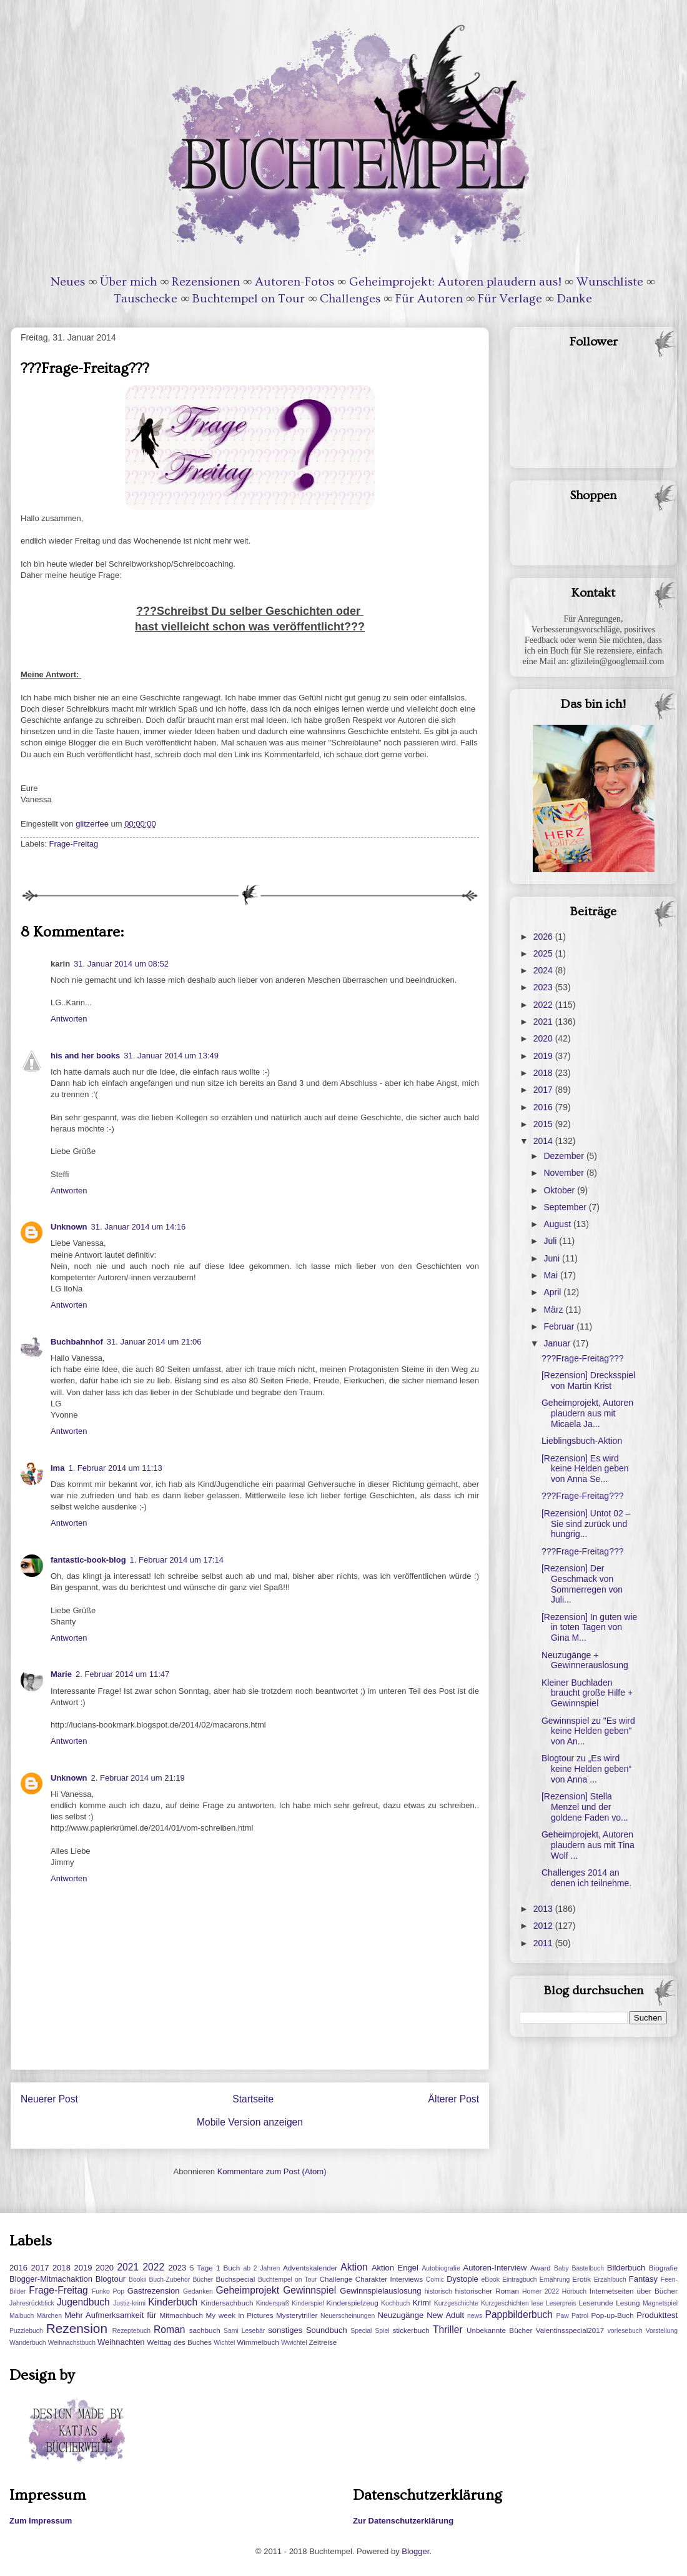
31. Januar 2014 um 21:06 (154, 1341)
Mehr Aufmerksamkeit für (110, 2315)
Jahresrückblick (31, 2303)
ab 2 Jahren (261, 2268)
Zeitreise (323, 2342)
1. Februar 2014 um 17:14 (177, 1559)
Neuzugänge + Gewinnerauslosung (584, 1660)
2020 (544, 1038)
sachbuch (204, 2330)
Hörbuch (574, 2291)
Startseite (253, 2099)
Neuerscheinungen (347, 2315)
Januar (558, 1343)
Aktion (353, 2267)
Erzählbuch (610, 2279)
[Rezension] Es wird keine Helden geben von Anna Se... (585, 1468)
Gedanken (198, 2291)
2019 (544, 1056)
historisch (438, 2291)
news (474, 2315)
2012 (544, 1926)
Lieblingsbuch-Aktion (581, 1441)
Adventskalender (310, 2268)
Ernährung (555, 2279)
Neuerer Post (49, 2099)
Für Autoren (429, 299)
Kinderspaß (272, 2303)
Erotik (581, 2279)
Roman (169, 2329)
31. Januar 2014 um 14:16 (138, 1226)
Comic (435, 2279)
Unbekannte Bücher (499, 2330)
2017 (544, 1090)
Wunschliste (609, 282)
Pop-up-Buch (612, 2315)
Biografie (663, 2268)
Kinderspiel (308, 2303)
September (565, 1207)
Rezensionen (206, 282)
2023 (544, 987)
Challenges (350, 299)
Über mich (128, 282)
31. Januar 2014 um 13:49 (171, 1055)
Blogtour (111, 2279)
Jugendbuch (83, 2302)
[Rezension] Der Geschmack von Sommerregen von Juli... (582, 1583)
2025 (544, 953)
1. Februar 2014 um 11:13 (115, 1468)
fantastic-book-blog (88, 1559)
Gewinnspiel (309, 2290)
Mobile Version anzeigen (250, 2122)
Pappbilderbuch (519, 2314)
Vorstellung (662, 2330)
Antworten (69, 1018)
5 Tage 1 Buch (215, 2268)
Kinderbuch (172, 2302)
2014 (544, 1141)
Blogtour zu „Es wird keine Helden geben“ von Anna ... (586, 1768)
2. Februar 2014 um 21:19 (138, 1778)
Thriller (448, 2329)
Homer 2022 (540, 2291)
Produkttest (657, 2315)
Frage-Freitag (74, 843)
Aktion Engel (395, 2267)
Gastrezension (153, 2290)
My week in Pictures (240, 2315)
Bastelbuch (588, 2268)
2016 (544, 1107)
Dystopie (462, 2279)
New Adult (445, 2315)
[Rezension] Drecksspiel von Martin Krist (588, 1380)
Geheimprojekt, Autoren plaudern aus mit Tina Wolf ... (588, 1845)
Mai (551, 1275)
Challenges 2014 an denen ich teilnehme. (586, 1877)
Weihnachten (121, 2342)
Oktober (560, 1190)
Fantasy (643, 2279)
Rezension (76, 2328)
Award (540, 2268)
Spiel (382, 2330)
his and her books (85, 1055)
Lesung (628, 2303)
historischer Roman (487, 2291)
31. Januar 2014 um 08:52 (121, 963)
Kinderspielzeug (352, 2303)
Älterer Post (453, 2099)
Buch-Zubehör (169, 2279)
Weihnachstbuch (71, 2342)
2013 (544, 1909)
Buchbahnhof (77, 1341)
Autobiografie (441, 2268)
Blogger (415, 2551)
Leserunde (596, 2303)
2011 (544, 1943)
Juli (551, 1241)
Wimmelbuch (258, 2342)
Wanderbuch (27, 2342)
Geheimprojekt (247, 2290)
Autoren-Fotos (294, 282)
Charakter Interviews (389, 2279)
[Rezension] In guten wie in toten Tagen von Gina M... (589, 1627)
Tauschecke (145, 299)
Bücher (202, 2279)
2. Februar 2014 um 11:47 (122, 1674)
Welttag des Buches (179, 2342)
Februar (559, 1326)
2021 (544, 1022)
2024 (544, 970)
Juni (552, 1258)
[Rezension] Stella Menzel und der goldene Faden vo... (584, 1807)
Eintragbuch (519, 2279)
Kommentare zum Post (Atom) (272, 2171)
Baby (561, 2268)
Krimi (421, 2302)
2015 (544, 1124)
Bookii (137, 2279)
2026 (544, 937)
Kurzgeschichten (505, 2303)
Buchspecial (235, 2279)
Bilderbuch (626, 2267)
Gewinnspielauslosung (380, 2290)
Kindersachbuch (227, 2303)
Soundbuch (326, 2330)
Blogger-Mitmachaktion (50, 2279)
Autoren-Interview (494, 2267)
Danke (574, 299)
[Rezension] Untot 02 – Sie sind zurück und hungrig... (585, 1523)
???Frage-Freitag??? (582, 1358)
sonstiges (285, 2330)
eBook (491, 2279)
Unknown (69, 1226)
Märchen (49, 2315)
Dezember (564, 1156)
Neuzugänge (400, 2315)
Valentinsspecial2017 (570, 2330)
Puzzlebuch (26, 2330)
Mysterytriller (296, 2315)
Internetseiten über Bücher (634, 2291)
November (564, 1173)
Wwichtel (294, 2342)
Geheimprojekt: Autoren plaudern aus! (455, 282)
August (558, 1224)
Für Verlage (510, 299)
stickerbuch (410, 2330)
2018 (544, 1073)
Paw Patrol (572, 2315)
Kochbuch (395, 2303)
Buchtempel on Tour (248, 299)
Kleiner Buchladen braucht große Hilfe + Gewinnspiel (587, 1693)
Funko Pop (108, 2291)
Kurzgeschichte (456, 2303)
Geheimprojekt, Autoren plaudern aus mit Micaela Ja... (587, 1413)
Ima (57, 1468)
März (554, 1310)
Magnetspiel (660, 2303)
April (553, 1292)
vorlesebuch (625, 2330)
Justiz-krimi (129, 2303)
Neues (68, 282)
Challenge (336, 2279)
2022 (544, 1005)
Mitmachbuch (181, 2315)
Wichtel (224, 2342)
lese (537, 2303)
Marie (61, 1674)
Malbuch (21, 2315)
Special (361, 2330)
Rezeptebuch (131, 2330)
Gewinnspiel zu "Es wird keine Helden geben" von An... (588, 1731)
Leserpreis (561, 2303)
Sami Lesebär (244, 2330)
